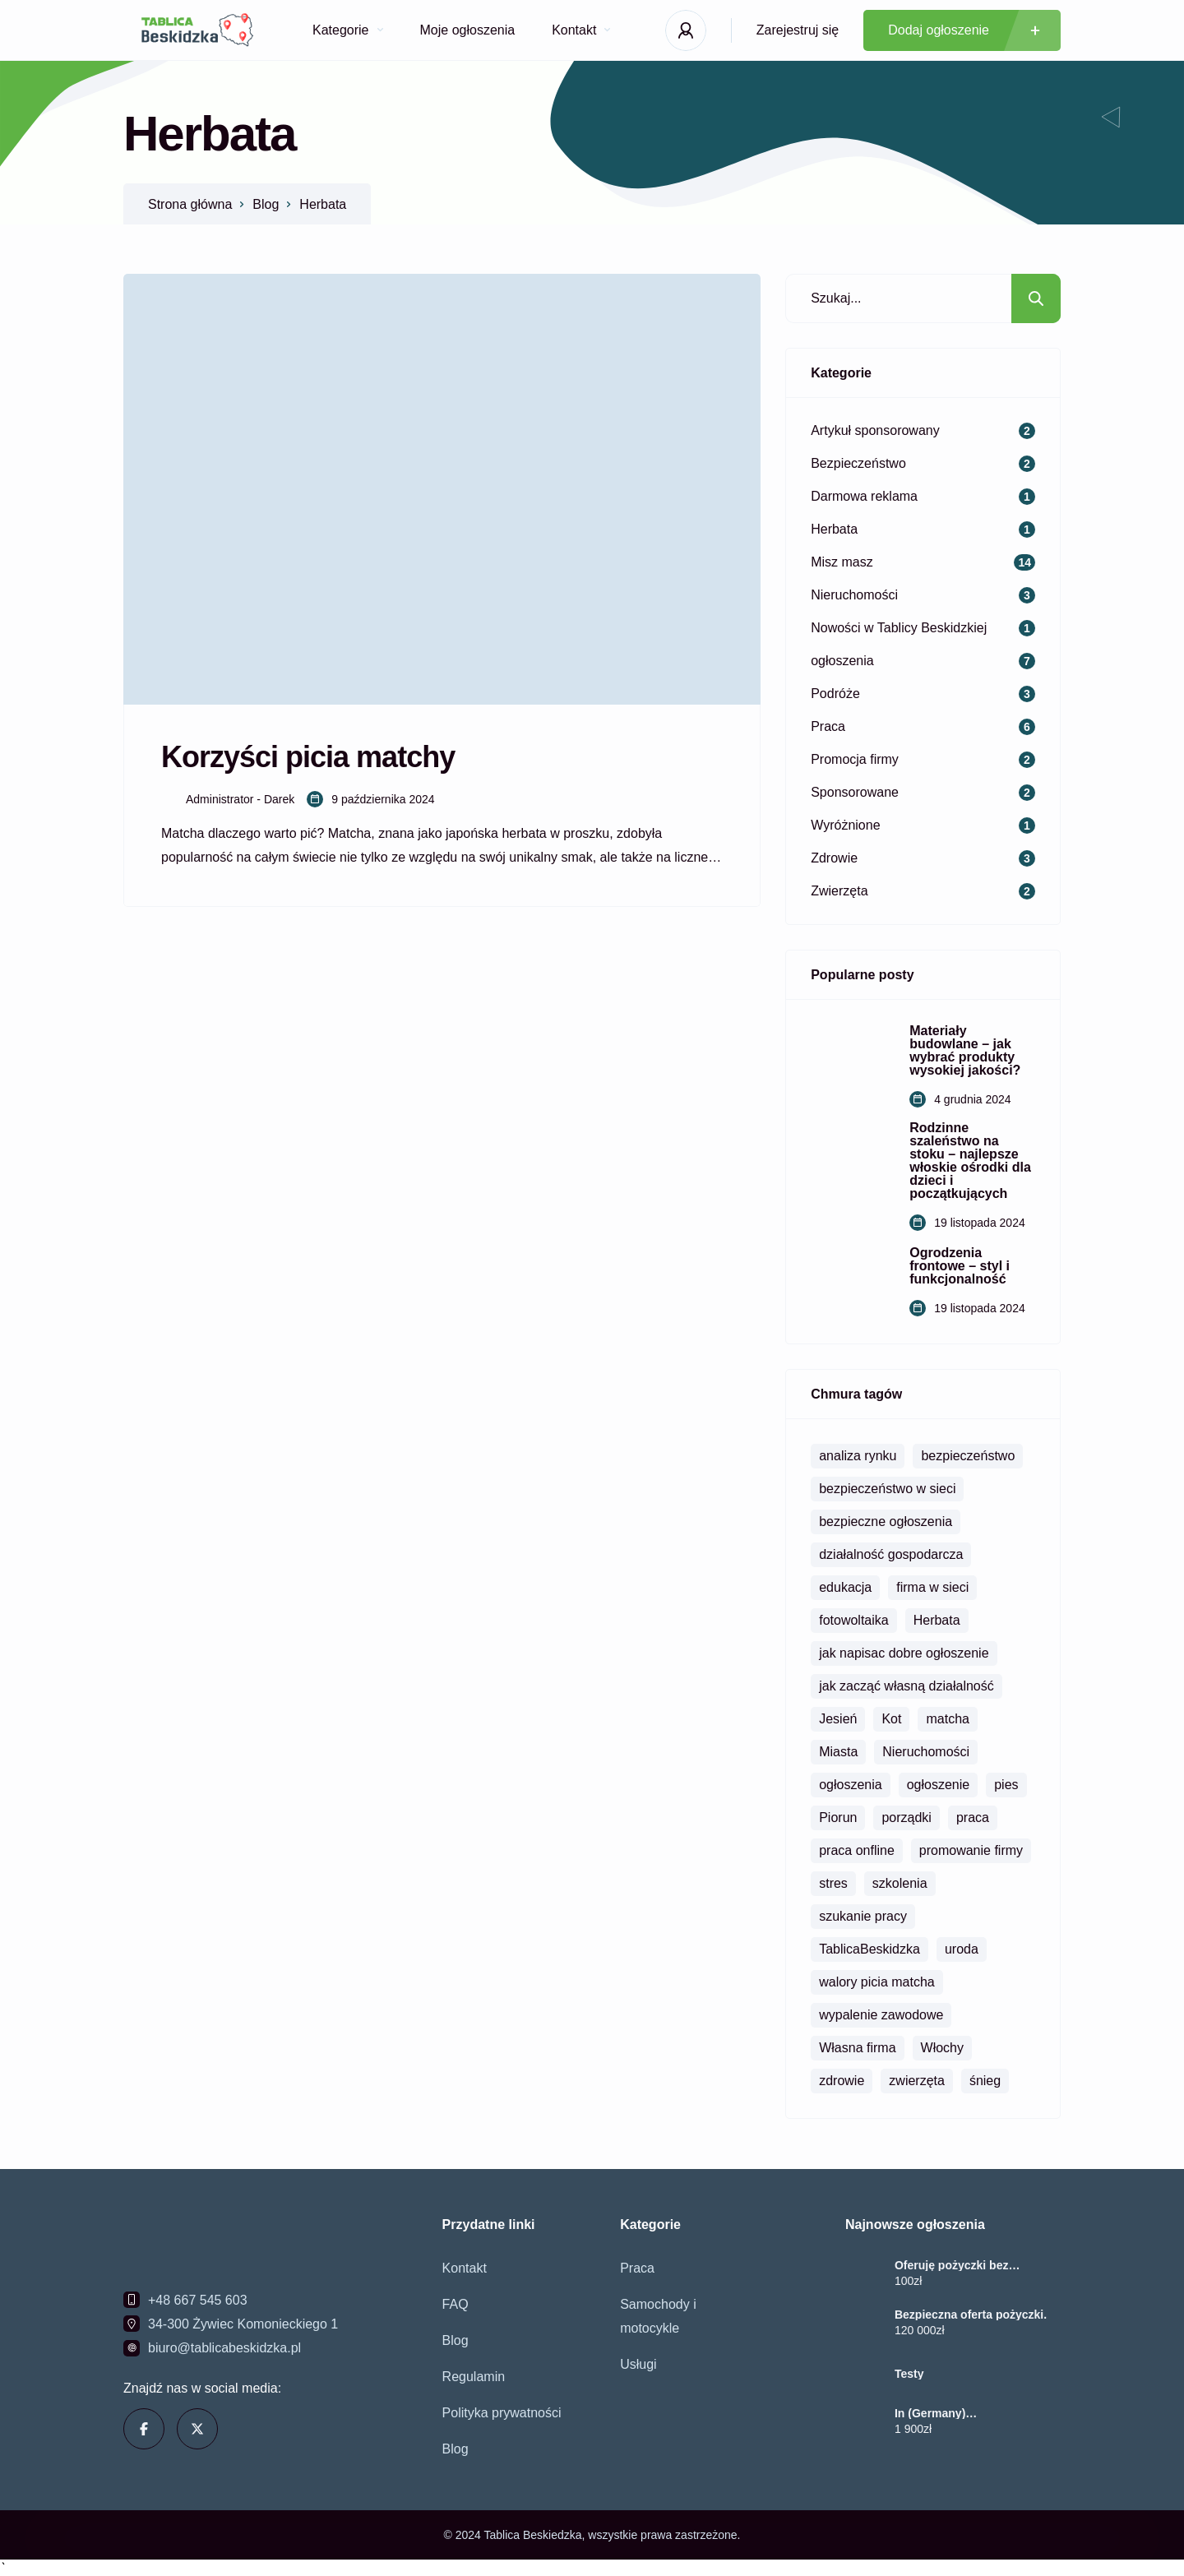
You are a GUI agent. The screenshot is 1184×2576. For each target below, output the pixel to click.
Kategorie (347, 30)
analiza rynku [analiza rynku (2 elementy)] (857, 1456)
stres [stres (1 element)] (833, 1883)
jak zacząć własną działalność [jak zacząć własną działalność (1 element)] (906, 1686)
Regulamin (473, 2377)
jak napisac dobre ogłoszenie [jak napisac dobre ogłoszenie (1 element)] (903, 1653)
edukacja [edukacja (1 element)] (845, 1587)
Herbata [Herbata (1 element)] (936, 1620)
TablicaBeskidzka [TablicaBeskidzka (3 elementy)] (869, 1949)
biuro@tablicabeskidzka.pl (224, 2348)
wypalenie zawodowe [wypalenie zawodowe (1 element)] (881, 2015)
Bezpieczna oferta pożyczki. (971, 2314)
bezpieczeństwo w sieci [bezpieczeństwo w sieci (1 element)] (887, 1489)
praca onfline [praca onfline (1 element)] (857, 1850)
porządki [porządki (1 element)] (906, 1817)
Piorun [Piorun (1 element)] (838, 1817)
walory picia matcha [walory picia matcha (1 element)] (877, 1982)
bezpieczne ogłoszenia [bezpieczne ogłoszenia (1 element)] (885, 1521)
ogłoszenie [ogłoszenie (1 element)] (938, 1785)
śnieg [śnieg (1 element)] (985, 2081)
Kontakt (581, 30)
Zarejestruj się (797, 30)
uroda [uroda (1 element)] (961, 1949)
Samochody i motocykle (658, 2316)
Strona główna (190, 204)
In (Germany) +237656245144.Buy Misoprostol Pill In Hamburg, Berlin (973, 2413)
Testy (909, 2373)
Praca (637, 2268)
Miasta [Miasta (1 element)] (838, 1752)
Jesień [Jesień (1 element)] (838, 1719)
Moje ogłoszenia (468, 30)
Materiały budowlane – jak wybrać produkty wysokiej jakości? (964, 1050)
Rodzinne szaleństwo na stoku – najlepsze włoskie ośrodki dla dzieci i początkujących (970, 1161)
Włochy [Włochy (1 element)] (942, 2048)
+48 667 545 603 (197, 2300)
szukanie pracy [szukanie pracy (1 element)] (863, 1916)
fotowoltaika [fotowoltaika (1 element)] (854, 1620)
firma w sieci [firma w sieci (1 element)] (932, 1587)
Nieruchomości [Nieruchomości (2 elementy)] (925, 1752)
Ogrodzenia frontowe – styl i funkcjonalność (959, 1266)
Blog (265, 204)
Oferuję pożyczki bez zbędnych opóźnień (951, 2265)
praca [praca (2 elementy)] (972, 1817)
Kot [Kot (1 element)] (891, 1719)
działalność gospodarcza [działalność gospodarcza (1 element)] (891, 1554)
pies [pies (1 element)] (1006, 1785)
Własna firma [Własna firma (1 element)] (857, 2048)
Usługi (638, 2364)
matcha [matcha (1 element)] (947, 1719)
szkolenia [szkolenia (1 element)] (899, 1883)
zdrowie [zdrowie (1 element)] (841, 2081)
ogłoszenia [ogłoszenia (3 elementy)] (850, 1785)
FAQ (455, 2304)
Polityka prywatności (502, 2413)
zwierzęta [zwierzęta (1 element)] (917, 2081)
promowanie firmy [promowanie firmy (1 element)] (971, 1850)
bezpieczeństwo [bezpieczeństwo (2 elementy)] (968, 1456)
